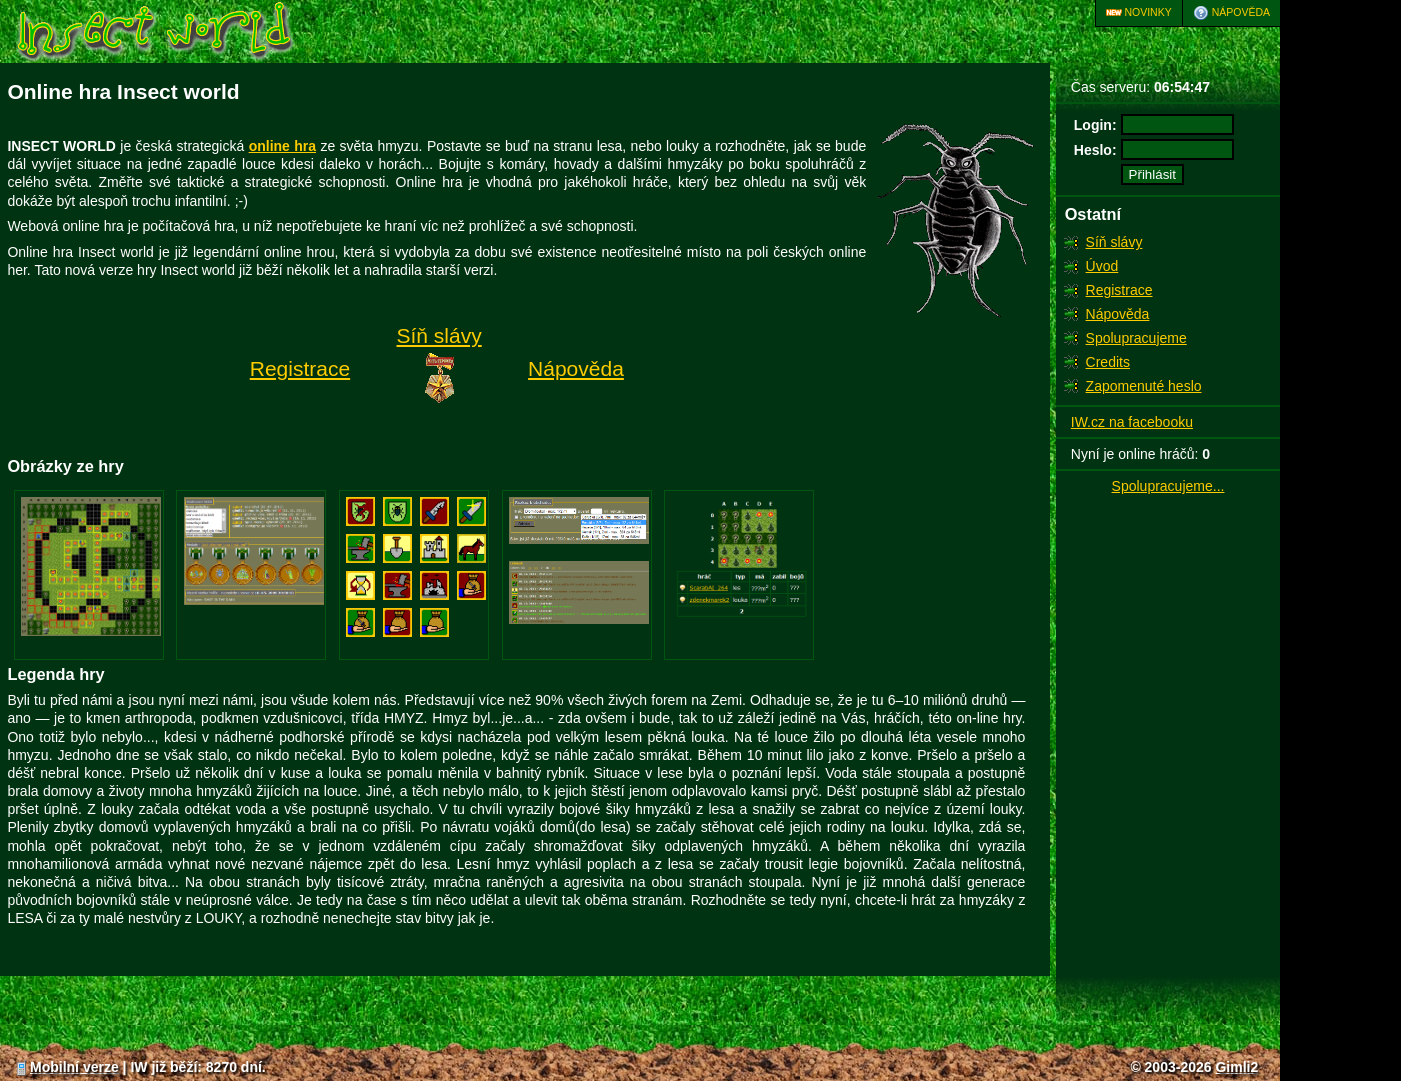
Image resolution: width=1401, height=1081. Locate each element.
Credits (1108, 362)
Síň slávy (1114, 242)
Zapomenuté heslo (1144, 386)
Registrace (1119, 290)
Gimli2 (1236, 1067)
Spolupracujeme (1136, 338)
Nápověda (1231, 13)
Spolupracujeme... (1168, 486)
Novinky (1139, 13)
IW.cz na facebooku (1132, 422)
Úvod (1102, 266)
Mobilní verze (66, 1067)
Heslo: (1095, 150)
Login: (1095, 125)
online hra (282, 146)
